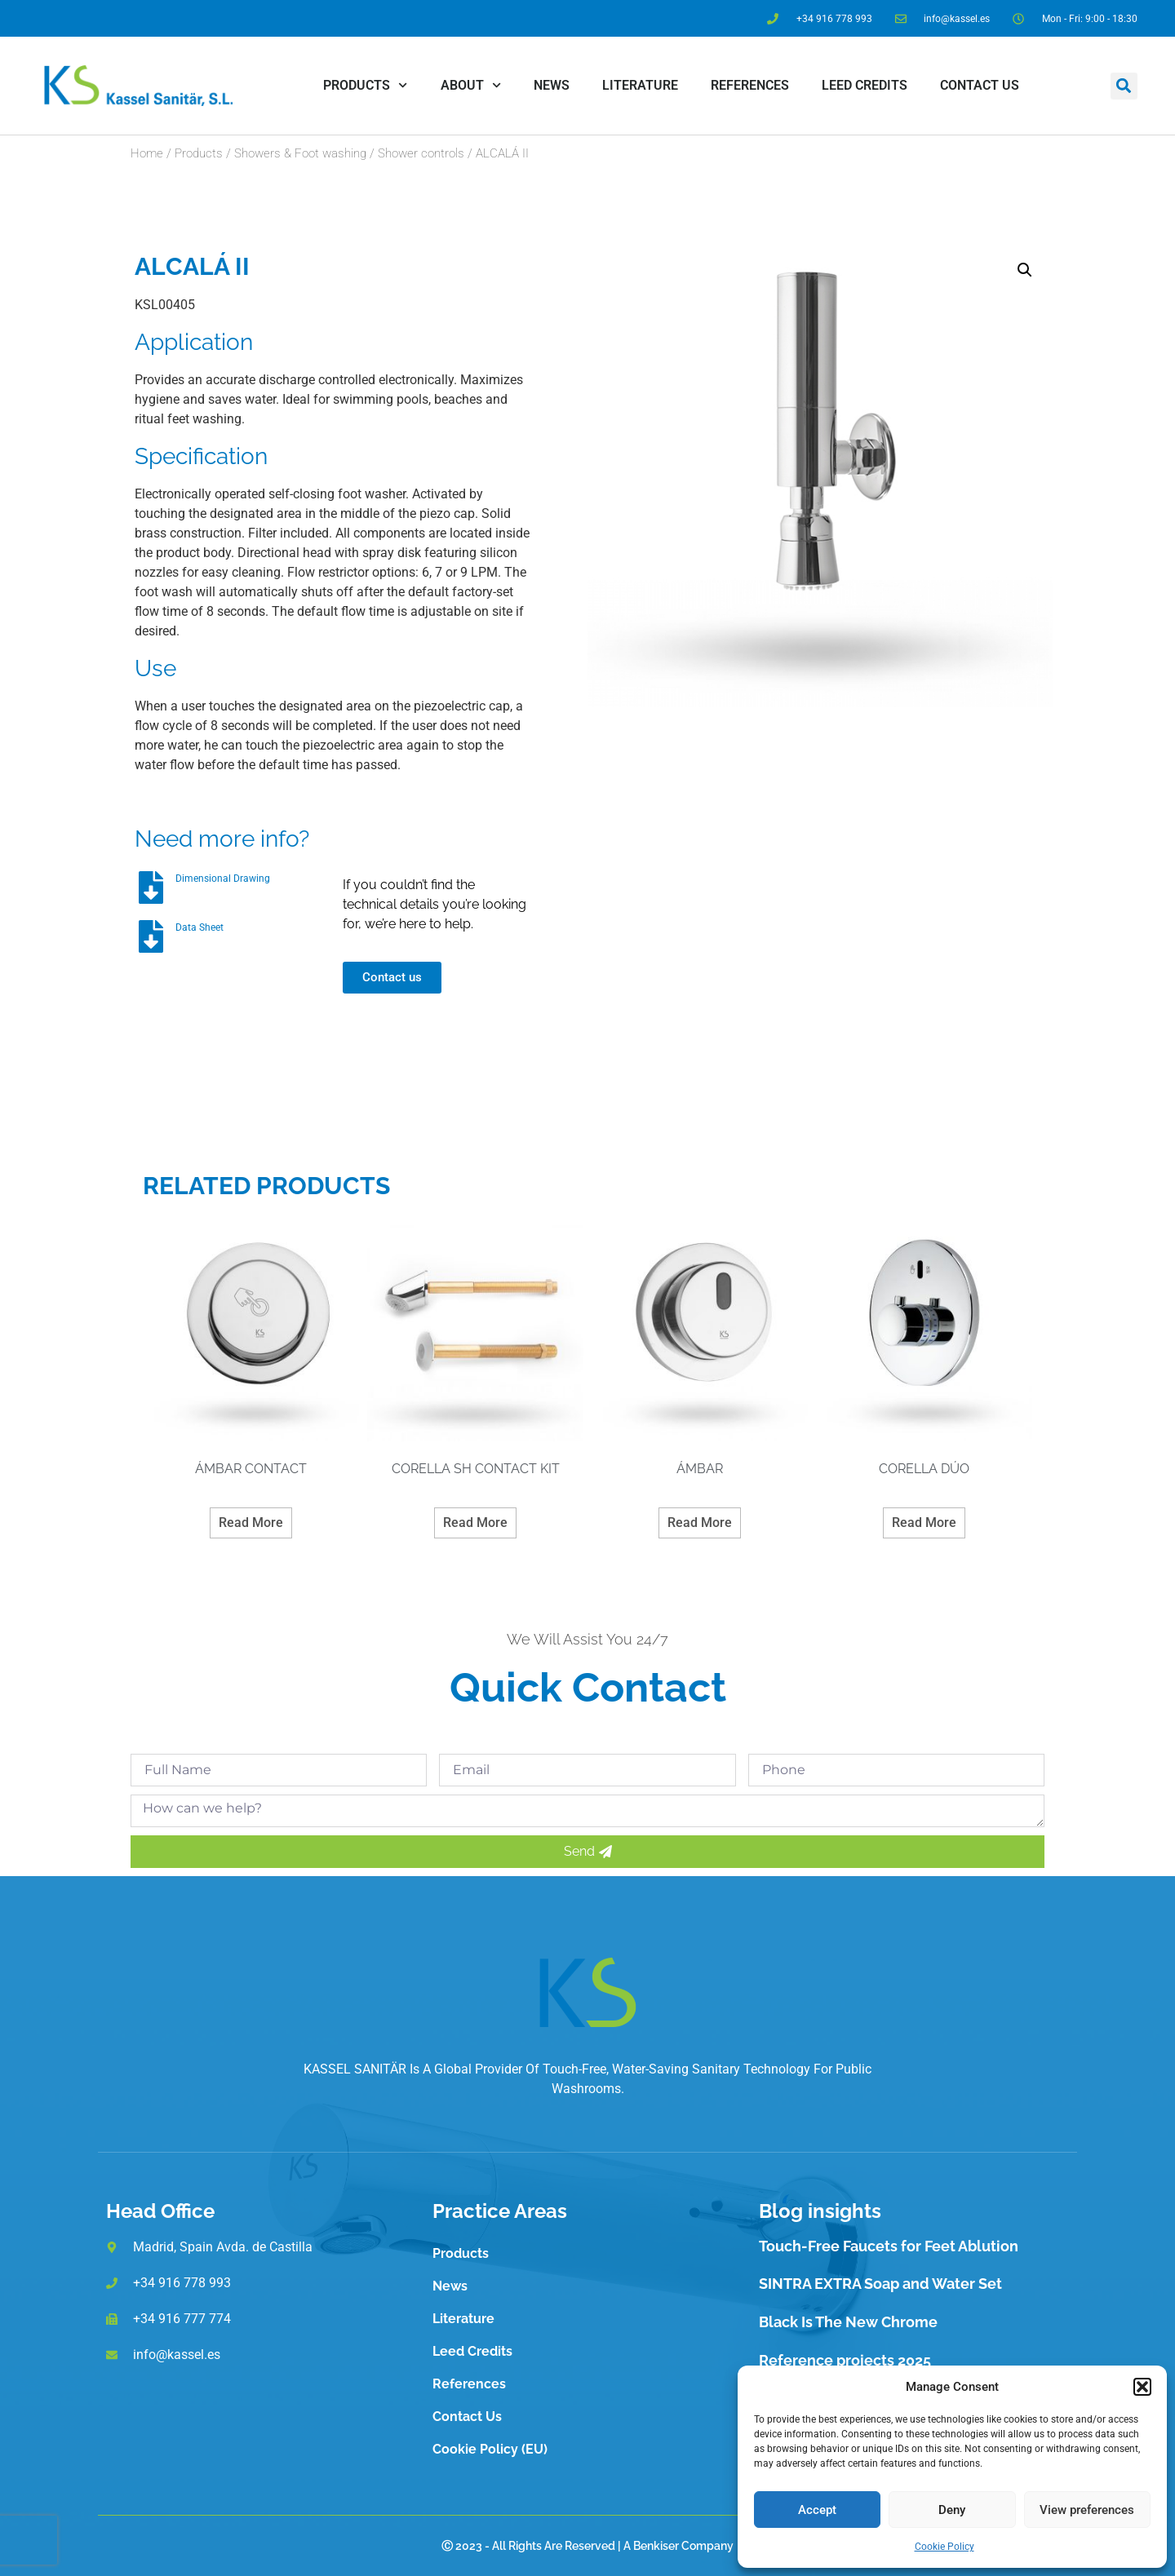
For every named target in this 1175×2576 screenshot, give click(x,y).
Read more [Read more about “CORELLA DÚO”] (924, 1522)
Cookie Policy (944, 2546)
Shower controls (421, 153)
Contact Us (979, 85)
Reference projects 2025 (845, 2360)
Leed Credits (864, 85)
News (552, 85)
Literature (640, 85)
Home (147, 153)
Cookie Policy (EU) (490, 2449)
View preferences (1087, 2510)
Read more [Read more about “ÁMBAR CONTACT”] (251, 1522)
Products (365, 85)
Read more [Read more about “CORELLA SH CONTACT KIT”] (475, 1522)
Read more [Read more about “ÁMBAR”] (699, 1522)
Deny (951, 2510)
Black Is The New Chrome (848, 2321)
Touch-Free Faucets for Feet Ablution (888, 2246)
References (750, 85)
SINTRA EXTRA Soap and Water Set (880, 2283)
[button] (1142, 2387)
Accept (817, 2510)
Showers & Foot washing (300, 153)
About (471, 85)
